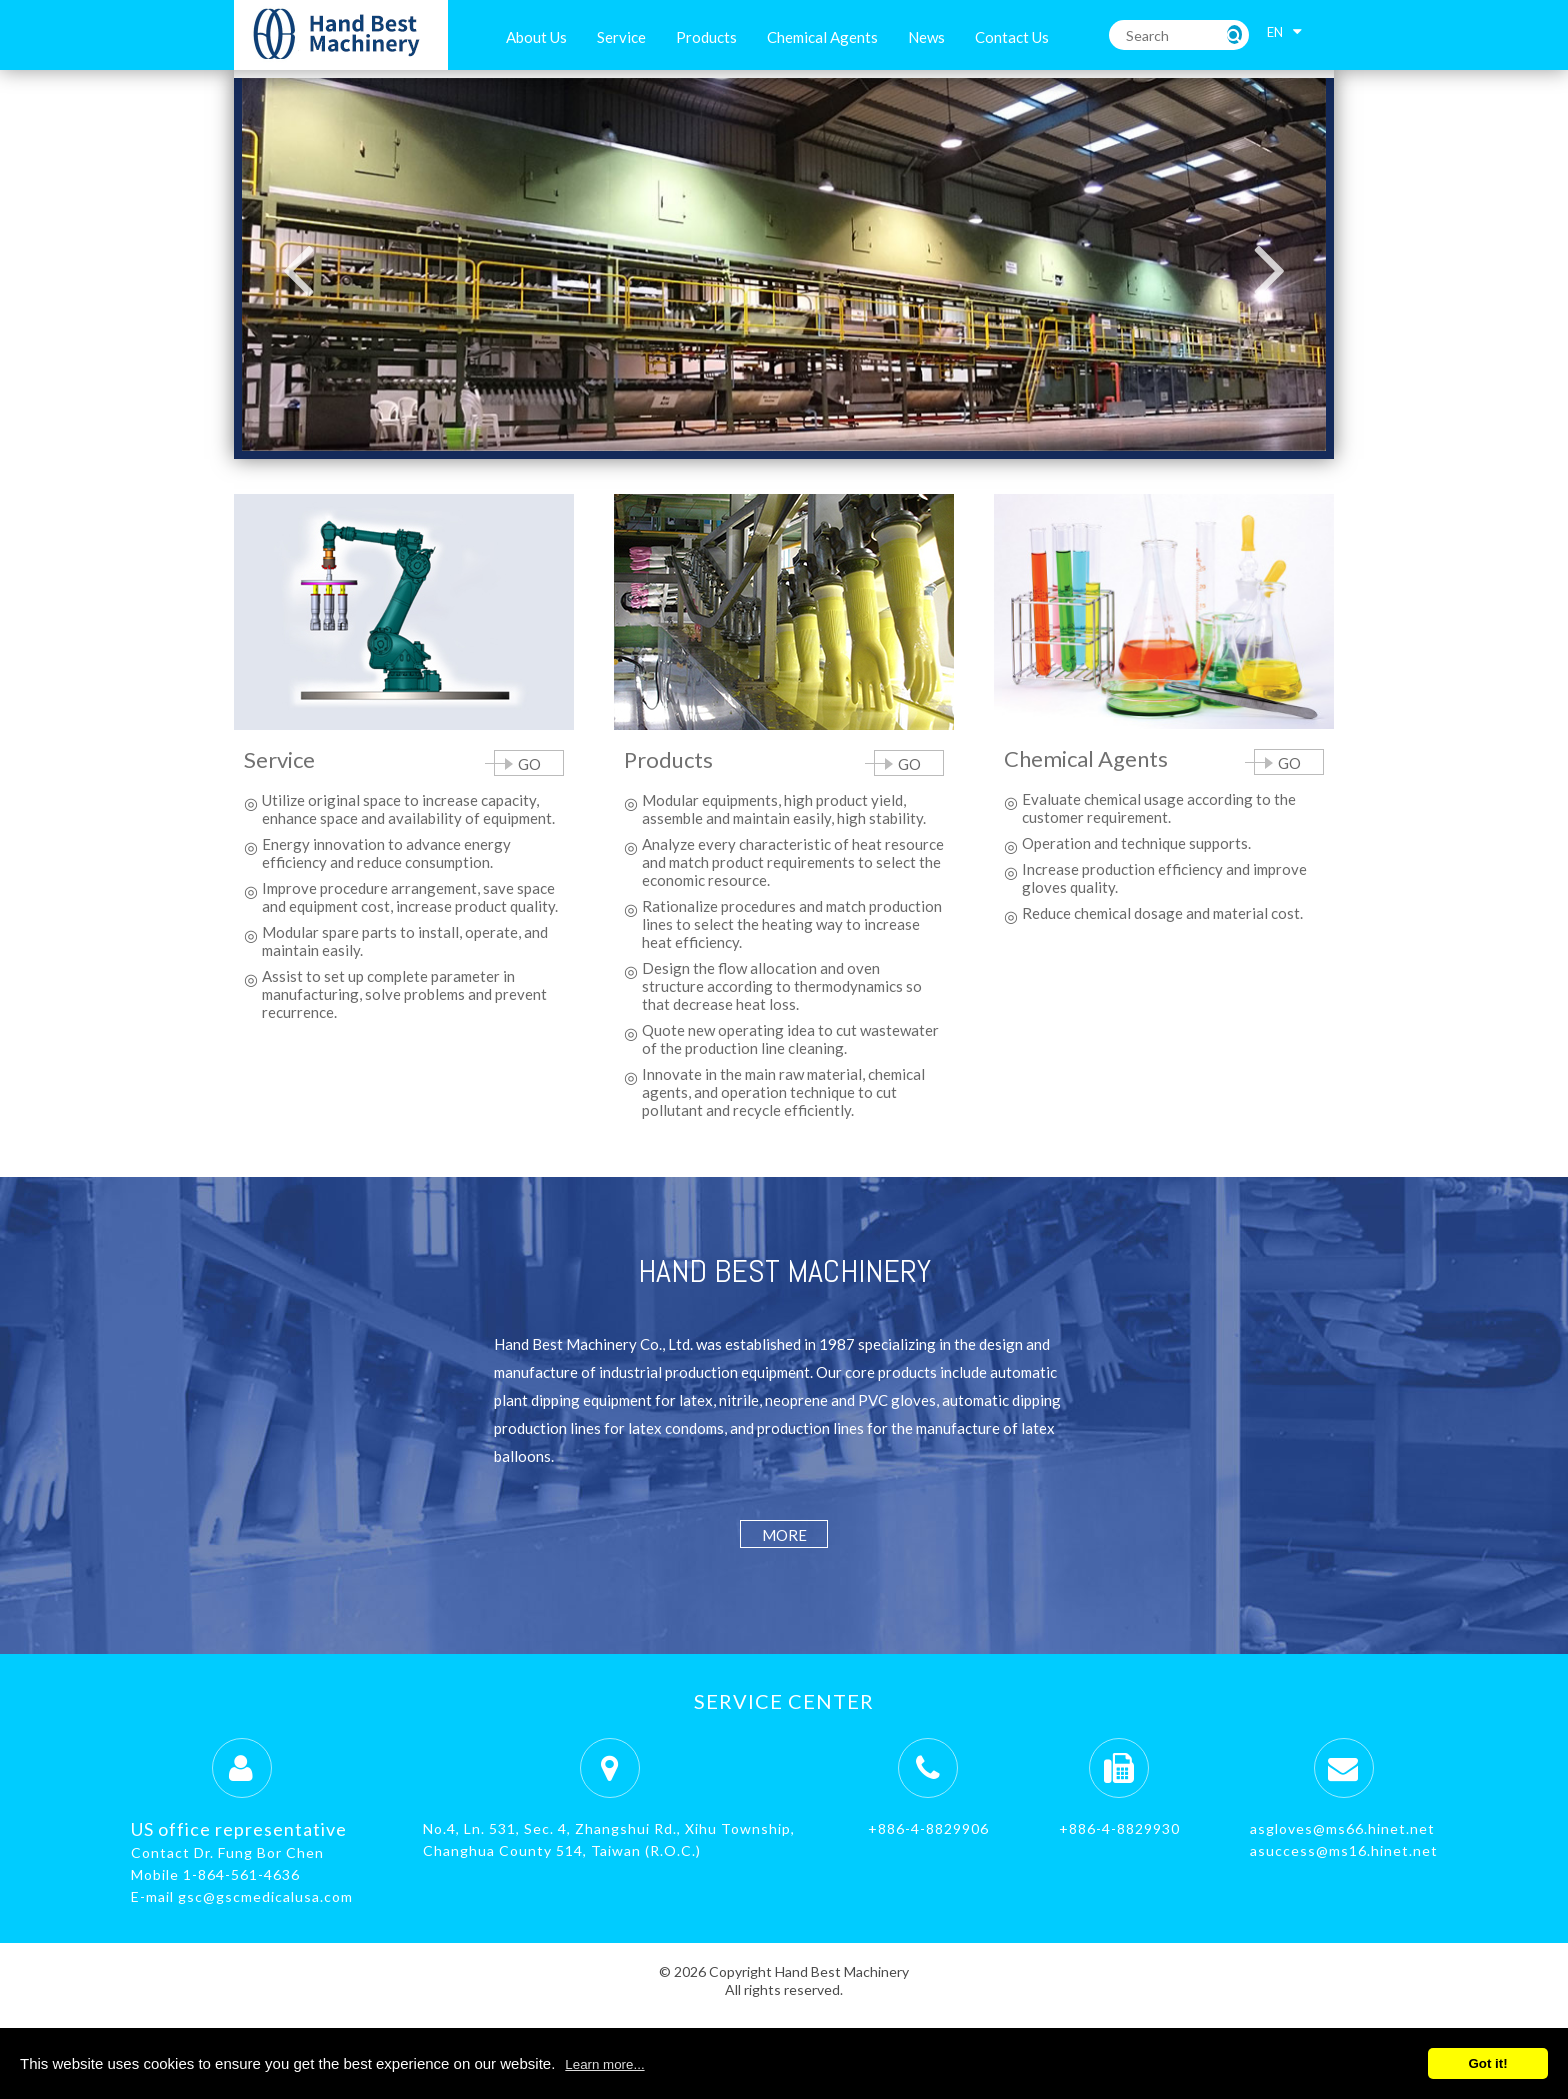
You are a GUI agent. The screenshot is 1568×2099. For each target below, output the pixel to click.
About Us (536, 37)
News (926, 37)
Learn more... (604, 2064)
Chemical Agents (822, 37)
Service (621, 37)
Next (1270, 269)
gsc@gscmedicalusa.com (265, 1896)
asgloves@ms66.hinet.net (1342, 1828)
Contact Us (1012, 37)
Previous (298, 269)
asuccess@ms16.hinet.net (1344, 1850)
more (784, 1535)
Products (706, 37)
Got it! (1487, 2063)
